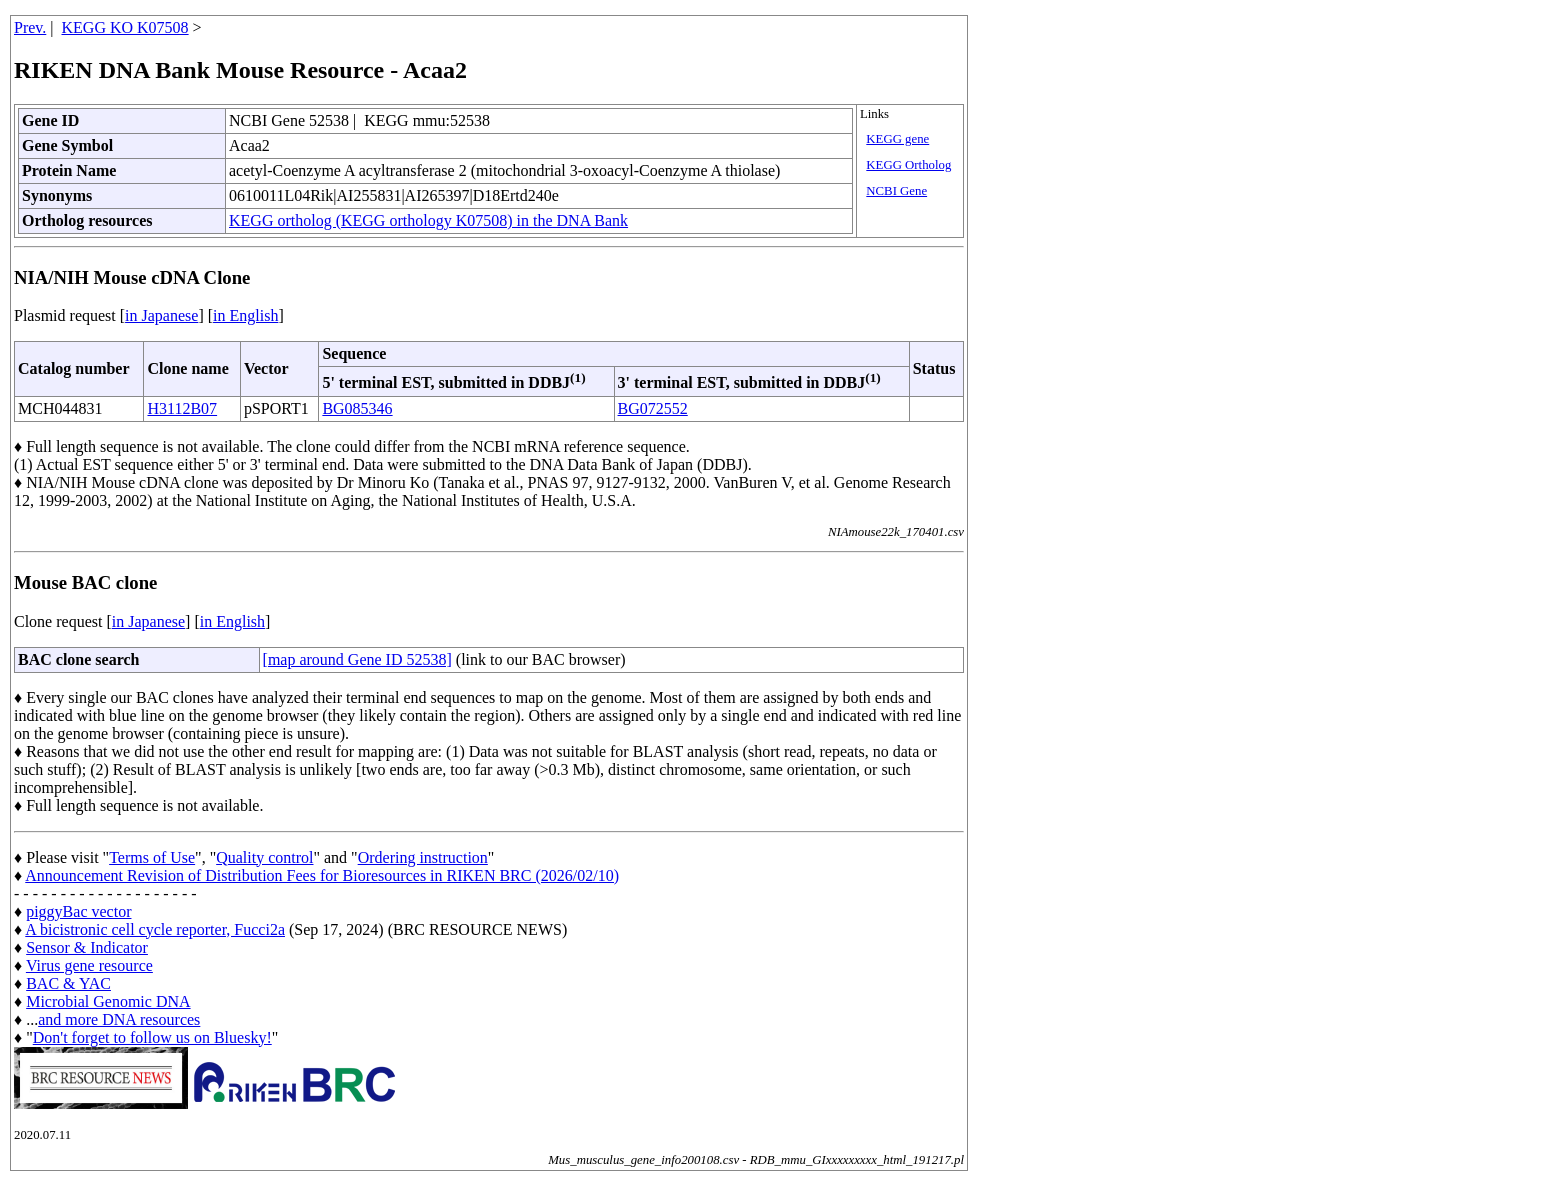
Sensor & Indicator (87, 947)
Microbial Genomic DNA (108, 1001)
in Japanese (161, 315)
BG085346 (357, 408)
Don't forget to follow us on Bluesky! (152, 1037)
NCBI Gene (896, 191)
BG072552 (653, 408)
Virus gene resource (89, 965)
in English (245, 315)
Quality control (264, 857)
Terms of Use (152, 857)
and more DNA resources (119, 1019)
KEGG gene (897, 139)
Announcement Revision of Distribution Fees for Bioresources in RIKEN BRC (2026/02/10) (322, 875)
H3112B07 (182, 408)
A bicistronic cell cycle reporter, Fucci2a (155, 929)
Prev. (30, 27)
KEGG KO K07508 (125, 27)
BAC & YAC (68, 983)
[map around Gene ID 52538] (357, 659)
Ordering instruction (423, 857)
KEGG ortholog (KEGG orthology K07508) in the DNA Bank (428, 220)
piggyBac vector (78, 911)
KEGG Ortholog (908, 165)
